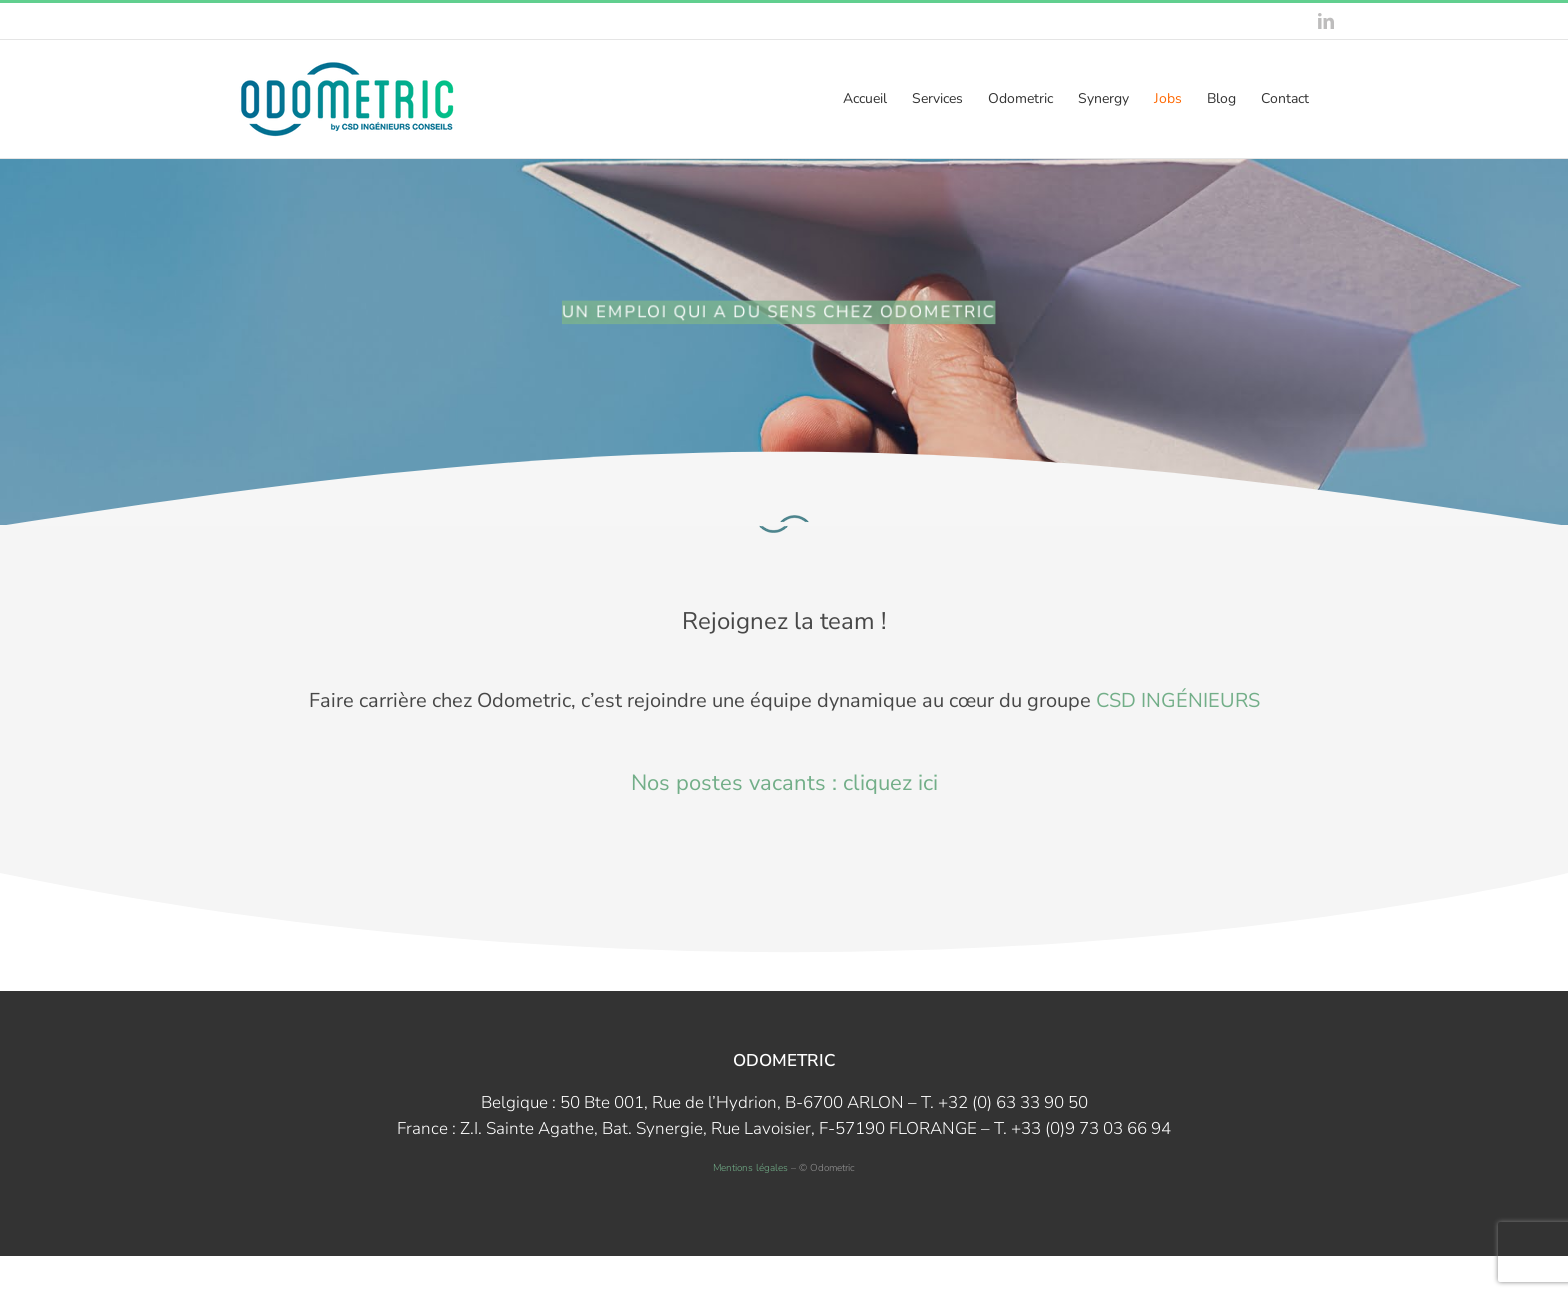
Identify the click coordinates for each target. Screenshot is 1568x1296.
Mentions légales (750, 1168)
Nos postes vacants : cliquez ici (784, 783)
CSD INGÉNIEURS (1178, 700)
